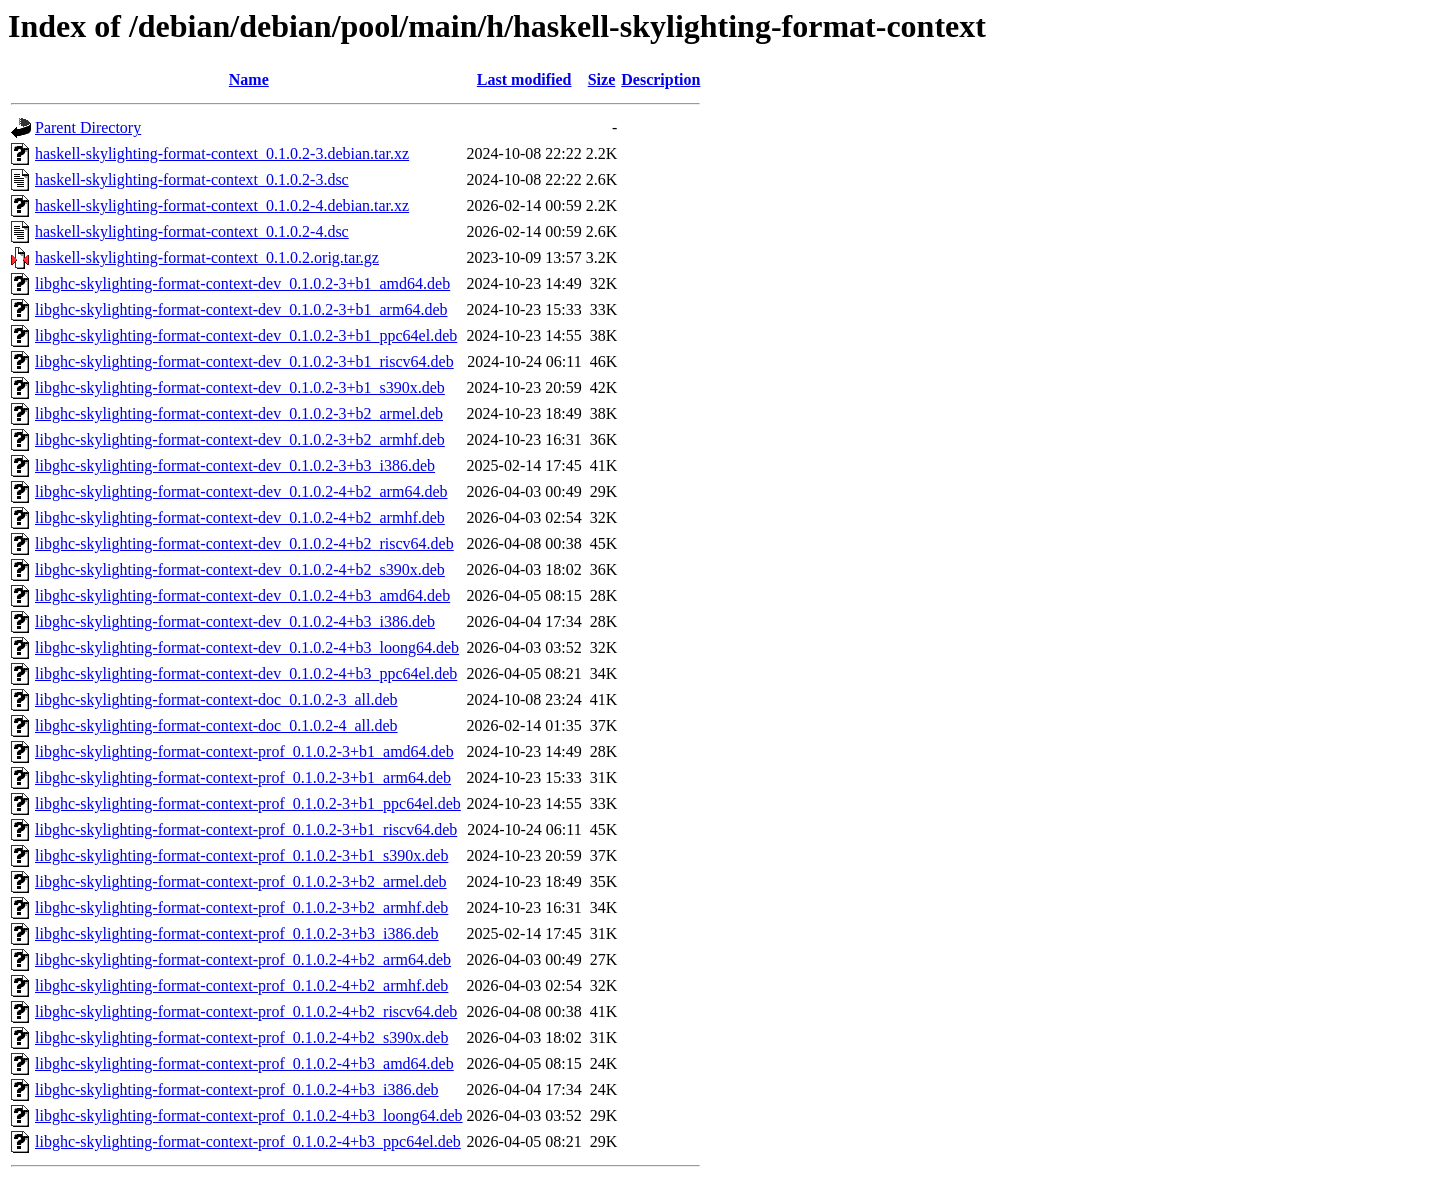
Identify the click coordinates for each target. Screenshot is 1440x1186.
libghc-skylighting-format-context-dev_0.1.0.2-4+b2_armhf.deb (240, 517)
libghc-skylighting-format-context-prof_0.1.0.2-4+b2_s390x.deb (241, 1037)
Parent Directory (88, 127)
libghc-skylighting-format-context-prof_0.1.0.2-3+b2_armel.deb (241, 881)
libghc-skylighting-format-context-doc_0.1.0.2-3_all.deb (216, 699)
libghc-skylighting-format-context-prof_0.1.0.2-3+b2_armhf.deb (241, 907)
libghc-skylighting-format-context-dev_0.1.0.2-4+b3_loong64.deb (247, 647)
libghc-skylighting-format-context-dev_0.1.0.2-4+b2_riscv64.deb (244, 543)
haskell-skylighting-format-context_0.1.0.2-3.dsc (192, 179)
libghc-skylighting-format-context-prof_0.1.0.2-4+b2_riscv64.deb (246, 1011)
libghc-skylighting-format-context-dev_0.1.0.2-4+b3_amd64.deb (242, 595)
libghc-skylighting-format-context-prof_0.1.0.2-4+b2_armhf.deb (241, 985)
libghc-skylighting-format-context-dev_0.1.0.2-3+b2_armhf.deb (240, 439)
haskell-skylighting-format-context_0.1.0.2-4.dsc (192, 231)
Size (602, 79)
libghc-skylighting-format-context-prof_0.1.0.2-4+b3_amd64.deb (244, 1063)
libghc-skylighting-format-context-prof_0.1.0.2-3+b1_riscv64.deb (246, 829)
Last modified (524, 79)
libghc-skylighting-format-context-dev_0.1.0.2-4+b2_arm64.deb (241, 491)
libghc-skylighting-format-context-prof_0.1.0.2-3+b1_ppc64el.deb (248, 803)
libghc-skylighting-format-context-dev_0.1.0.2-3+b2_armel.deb (239, 413)
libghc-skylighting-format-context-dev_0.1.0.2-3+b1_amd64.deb (242, 283)
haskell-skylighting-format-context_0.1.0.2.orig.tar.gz (207, 257)
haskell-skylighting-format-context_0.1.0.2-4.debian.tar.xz (222, 205)
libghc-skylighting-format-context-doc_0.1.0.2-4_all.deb (216, 725)
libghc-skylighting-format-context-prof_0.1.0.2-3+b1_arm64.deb (243, 777)
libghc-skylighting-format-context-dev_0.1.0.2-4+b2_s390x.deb (240, 569)
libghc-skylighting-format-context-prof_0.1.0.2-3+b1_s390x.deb (241, 855)
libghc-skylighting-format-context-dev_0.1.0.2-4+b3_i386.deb (235, 621)
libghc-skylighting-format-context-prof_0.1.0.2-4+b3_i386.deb (237, 1089)
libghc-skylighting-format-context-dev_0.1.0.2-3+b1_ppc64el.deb (246, 335)
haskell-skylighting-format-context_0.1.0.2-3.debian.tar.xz (222, 153)
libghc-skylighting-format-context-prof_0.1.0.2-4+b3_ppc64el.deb (248, 1141)
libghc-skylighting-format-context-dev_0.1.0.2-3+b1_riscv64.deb (244, 361)
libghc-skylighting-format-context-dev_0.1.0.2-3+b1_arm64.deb (241, 309)
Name (249, 79)
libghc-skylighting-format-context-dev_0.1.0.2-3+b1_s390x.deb (240, 387)
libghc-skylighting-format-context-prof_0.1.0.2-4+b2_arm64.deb (243, 959)
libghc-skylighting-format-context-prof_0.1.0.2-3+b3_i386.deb (237, 933)
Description (660, 79)
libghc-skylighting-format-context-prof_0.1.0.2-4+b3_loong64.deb (249, 1115)
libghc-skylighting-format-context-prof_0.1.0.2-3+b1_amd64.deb (244, 751)
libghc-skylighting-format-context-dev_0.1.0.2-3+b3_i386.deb (235, 465)
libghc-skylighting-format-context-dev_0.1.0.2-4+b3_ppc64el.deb (246, 673)
